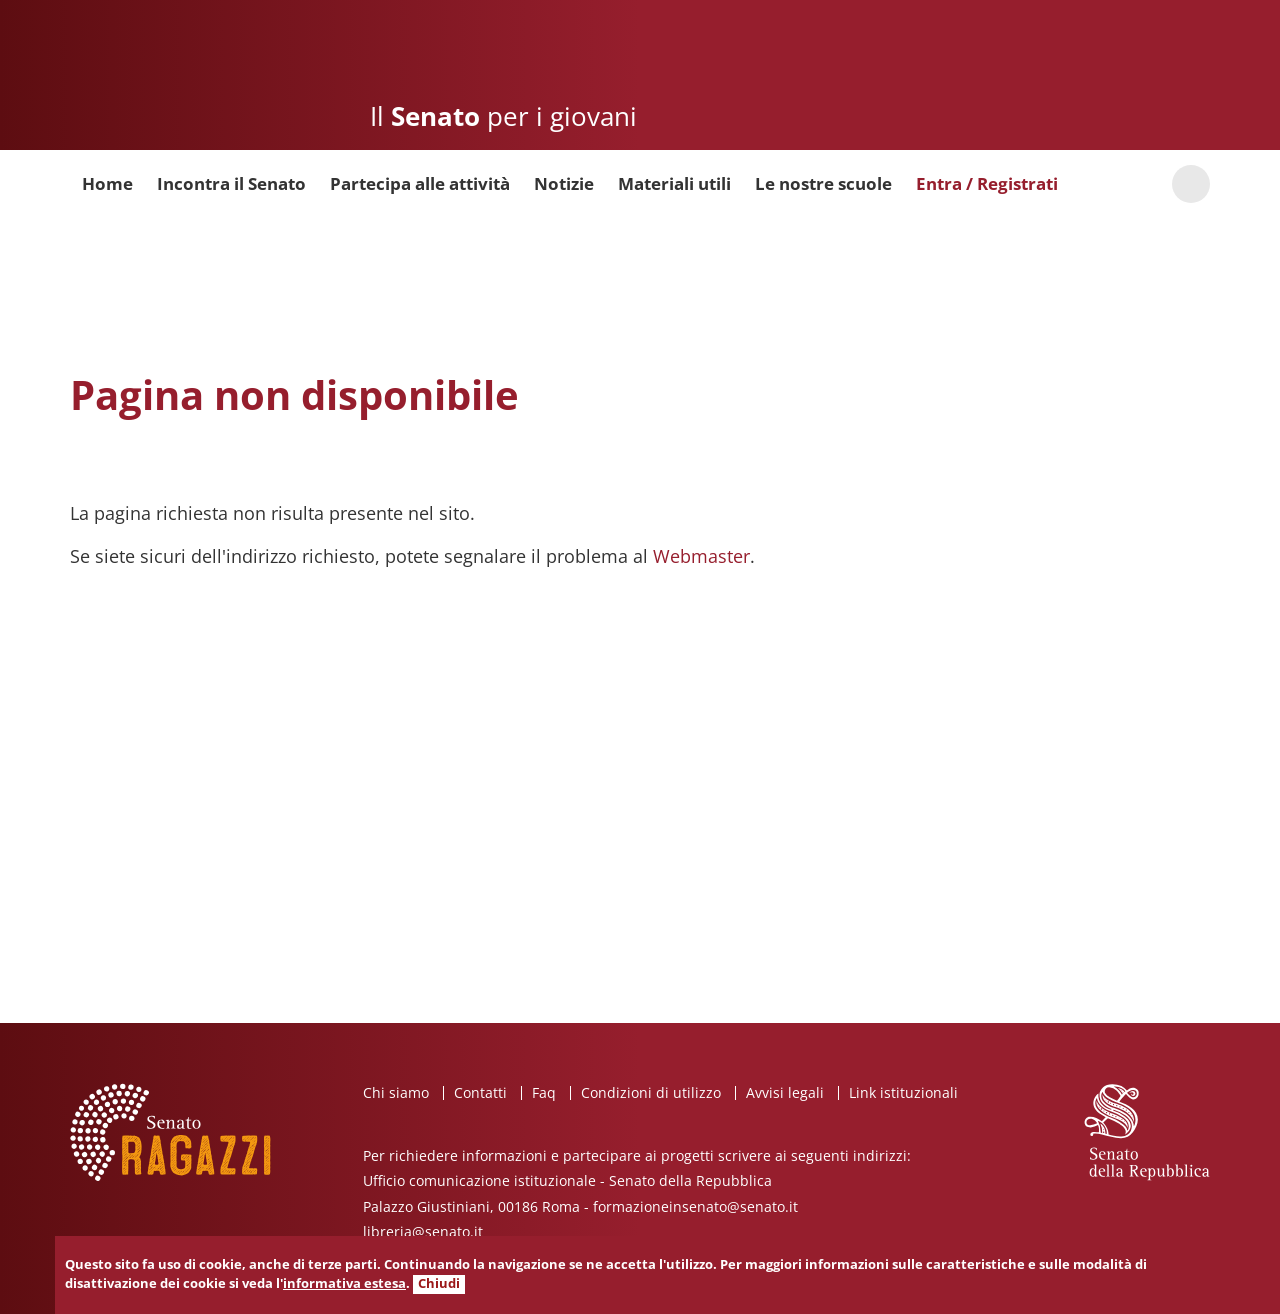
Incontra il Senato (231, 183)
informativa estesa (344, 1283)
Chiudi (439, 1283)
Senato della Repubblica (1108, 75)
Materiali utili (674, 183)
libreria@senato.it (423, 1231)
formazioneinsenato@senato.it (695, 1206)
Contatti (480, 1092)
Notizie (564, 183)
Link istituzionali (903, 1092)
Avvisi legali (785, 1092)
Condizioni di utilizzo (651, 1092)
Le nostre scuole (823, 183)
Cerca (1191, 184)
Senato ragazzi (186, 83)
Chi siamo (396, 1092)
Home (107, 183)
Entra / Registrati (987, 183)
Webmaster (701, 556)
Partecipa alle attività (420, 183)
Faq (544, 1092)
